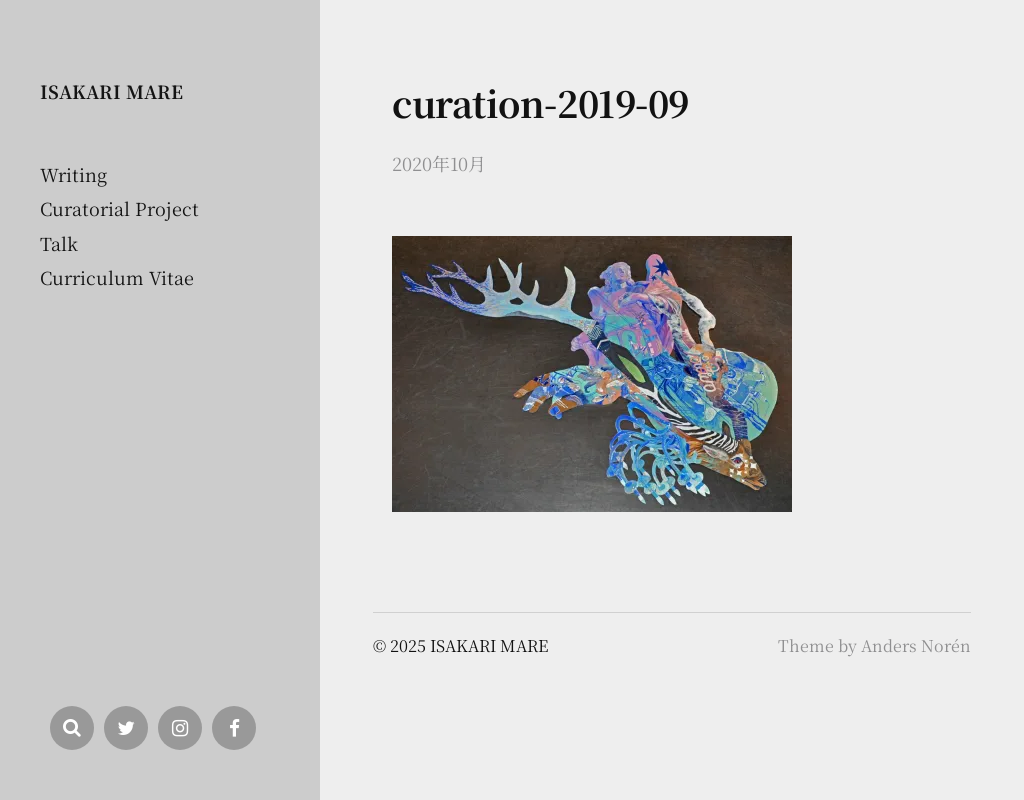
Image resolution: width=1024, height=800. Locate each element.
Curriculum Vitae (117, 277)
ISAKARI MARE (111, 91)
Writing (73, 174)
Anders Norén (916, 645)
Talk (59, 243)
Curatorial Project (119, 208)
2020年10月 (439, 163)
